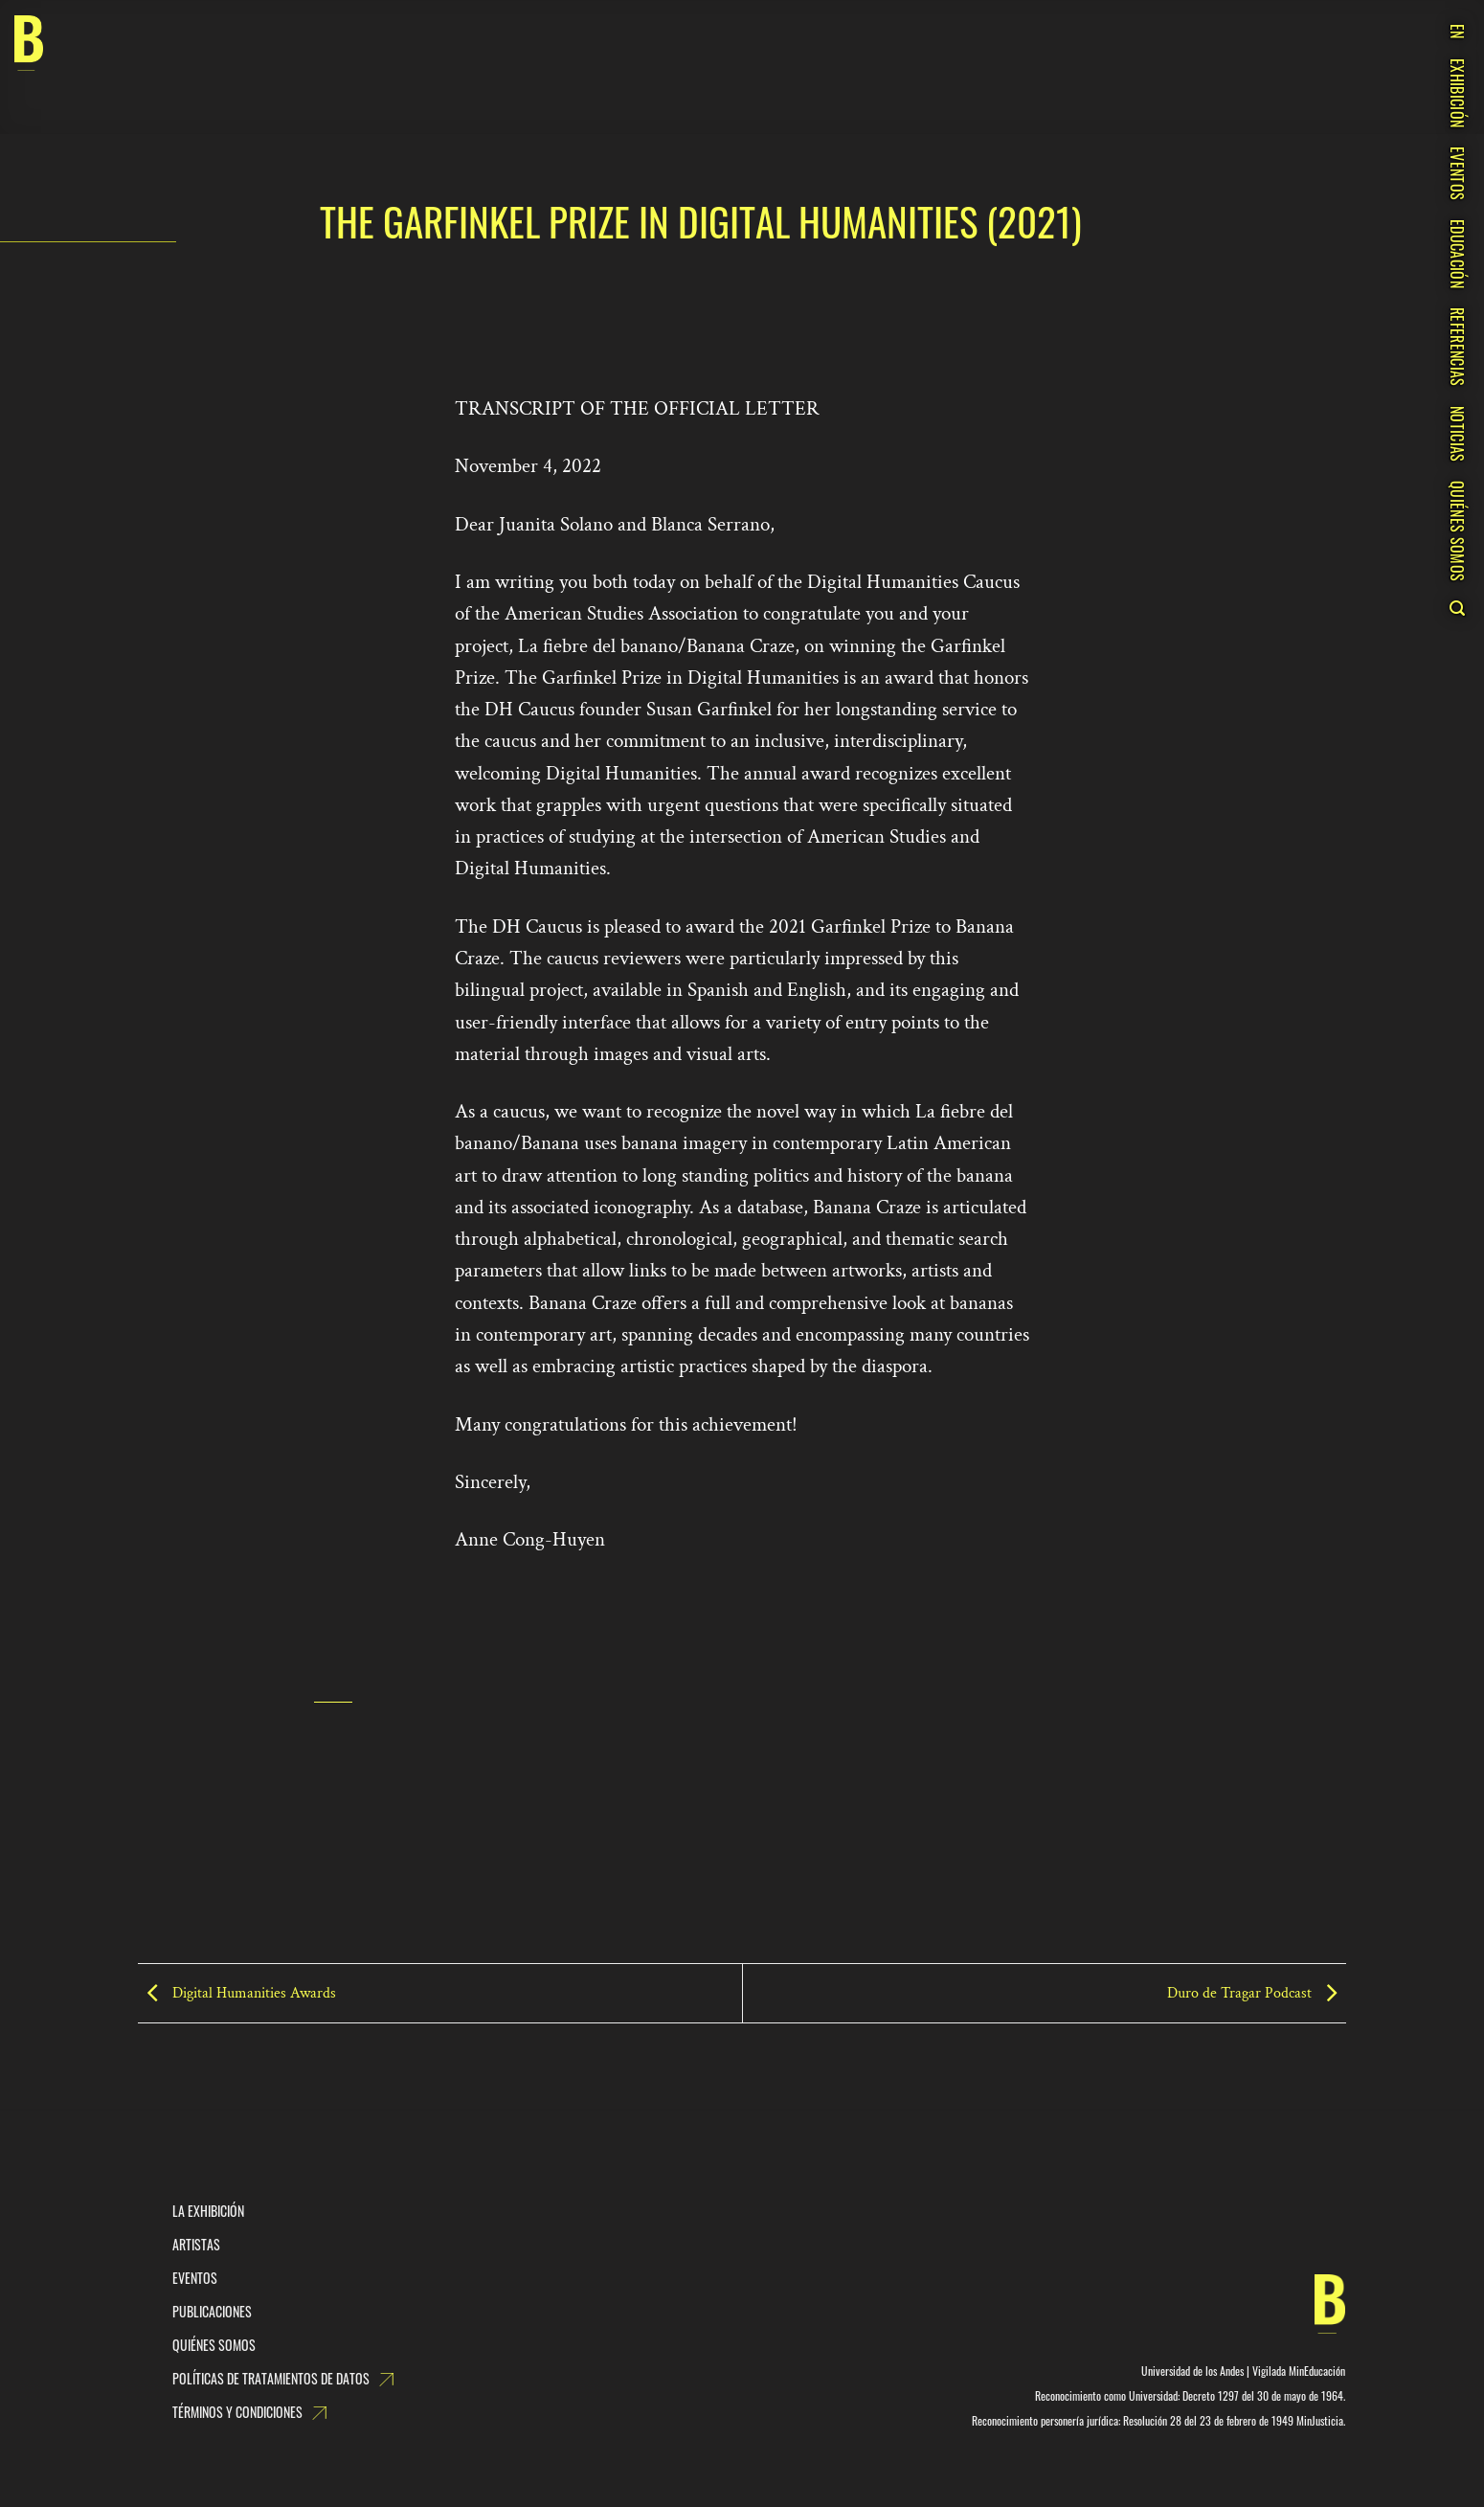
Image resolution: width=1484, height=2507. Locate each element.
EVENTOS (1457, 173)
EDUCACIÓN (1457, 253)
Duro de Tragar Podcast (1256, 1992)
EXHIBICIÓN (1457, 92)
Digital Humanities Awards (237, 1992)
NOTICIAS (1457, 434)
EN (1457, 31)
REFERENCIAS (1457, 347)
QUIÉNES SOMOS (1457, 531)
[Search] (1457, 608)
